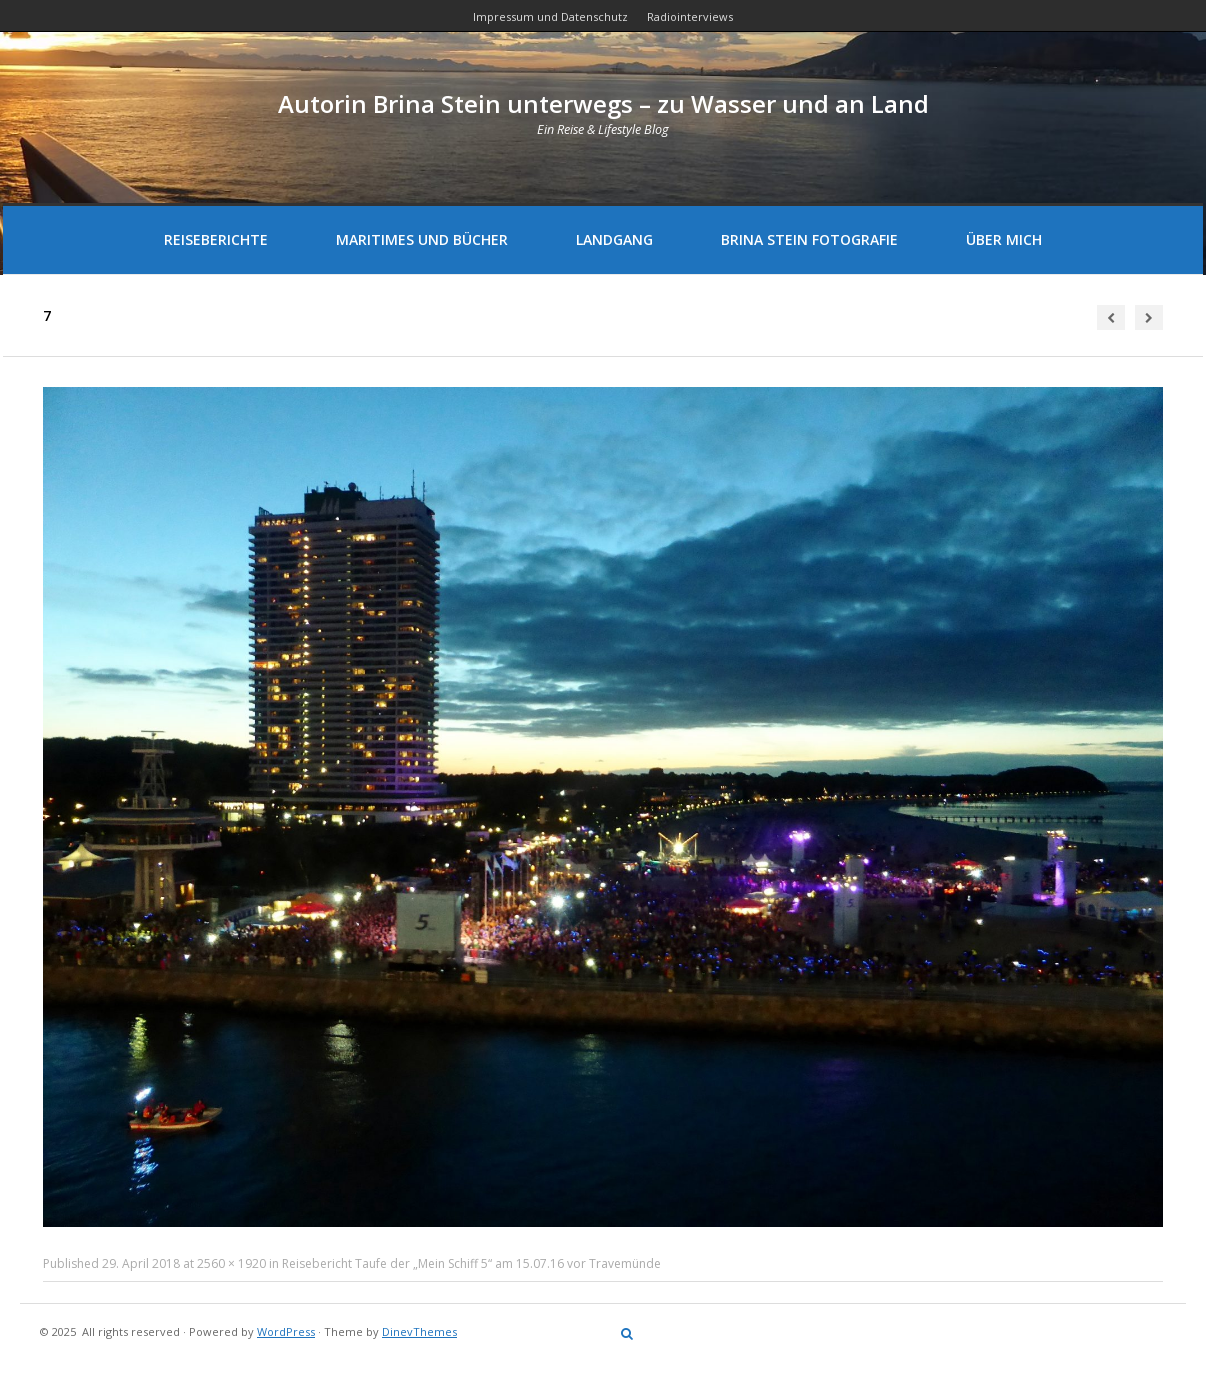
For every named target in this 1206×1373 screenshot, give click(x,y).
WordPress (286, 1331)
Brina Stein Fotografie (809, 239)
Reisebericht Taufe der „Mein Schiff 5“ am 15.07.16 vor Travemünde (471, 1263)
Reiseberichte (216, 239)
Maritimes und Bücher (422, 239)
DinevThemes (419, 1331)
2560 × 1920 (231, 1263)
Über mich (1004, 239)
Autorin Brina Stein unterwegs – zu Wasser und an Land (603, 103)
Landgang (614, 239)
